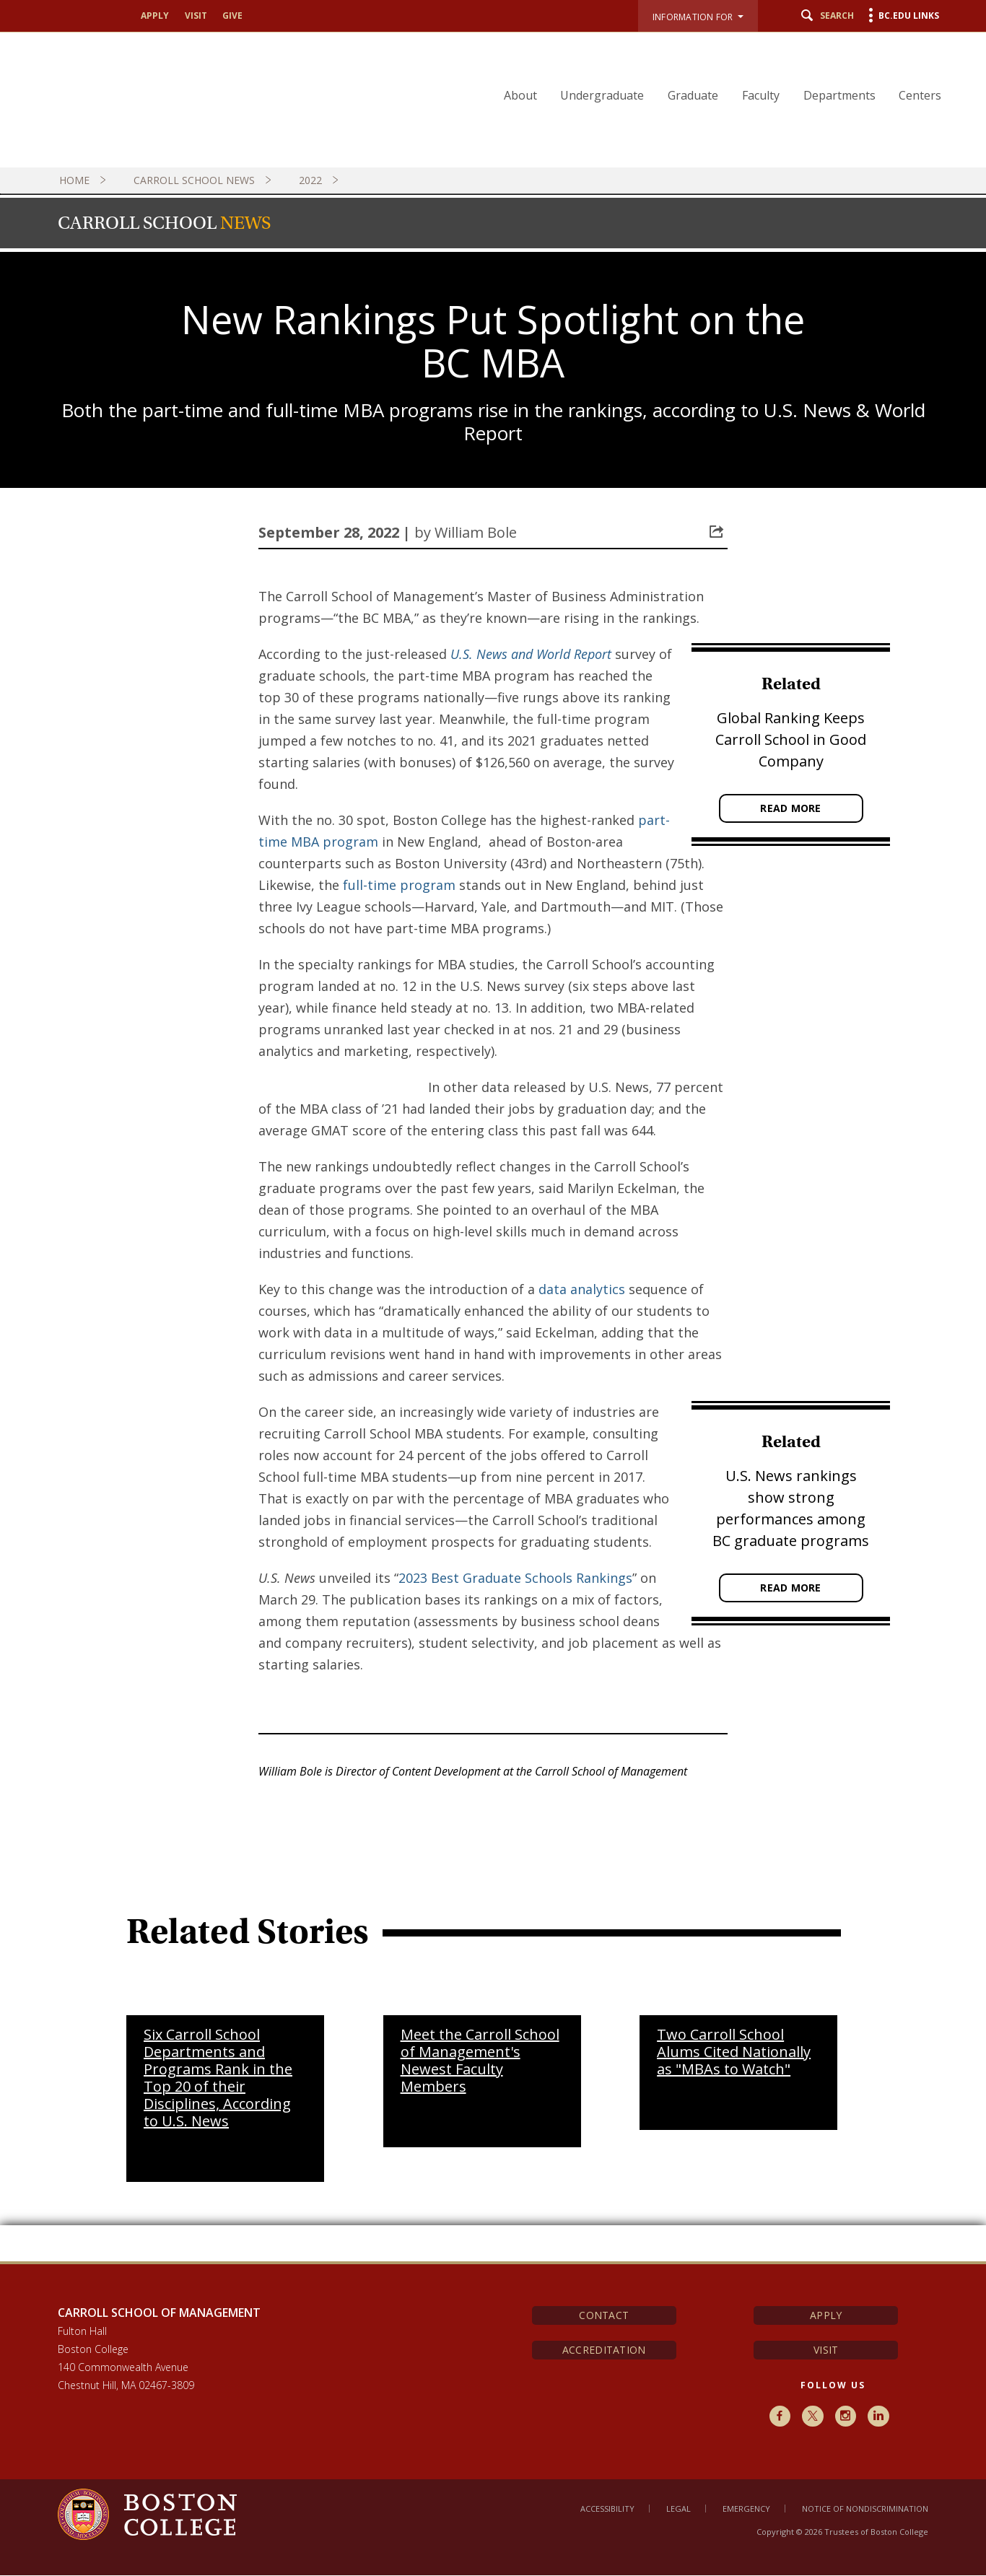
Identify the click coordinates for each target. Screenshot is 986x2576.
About (531, 94)
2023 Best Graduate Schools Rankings (515, 1577)
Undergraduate (611, 94)
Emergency (746, 2509)
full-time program (399, 885)
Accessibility (607, 2509)
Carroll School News (204, 180)
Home (84, 180)
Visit (196, 15)
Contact (604, 2315)
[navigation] (719, 69)
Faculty (766, 94)
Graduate (700, 94)
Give (232, 15)
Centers (921, 94)
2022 (320, 180)
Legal (678, 2509)
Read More (790, 808)
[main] (493, 1423)
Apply (155, 15)
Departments (842, 94)
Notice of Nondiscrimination (865, 2509)
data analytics (581, 1289)
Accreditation (604, 2350)
